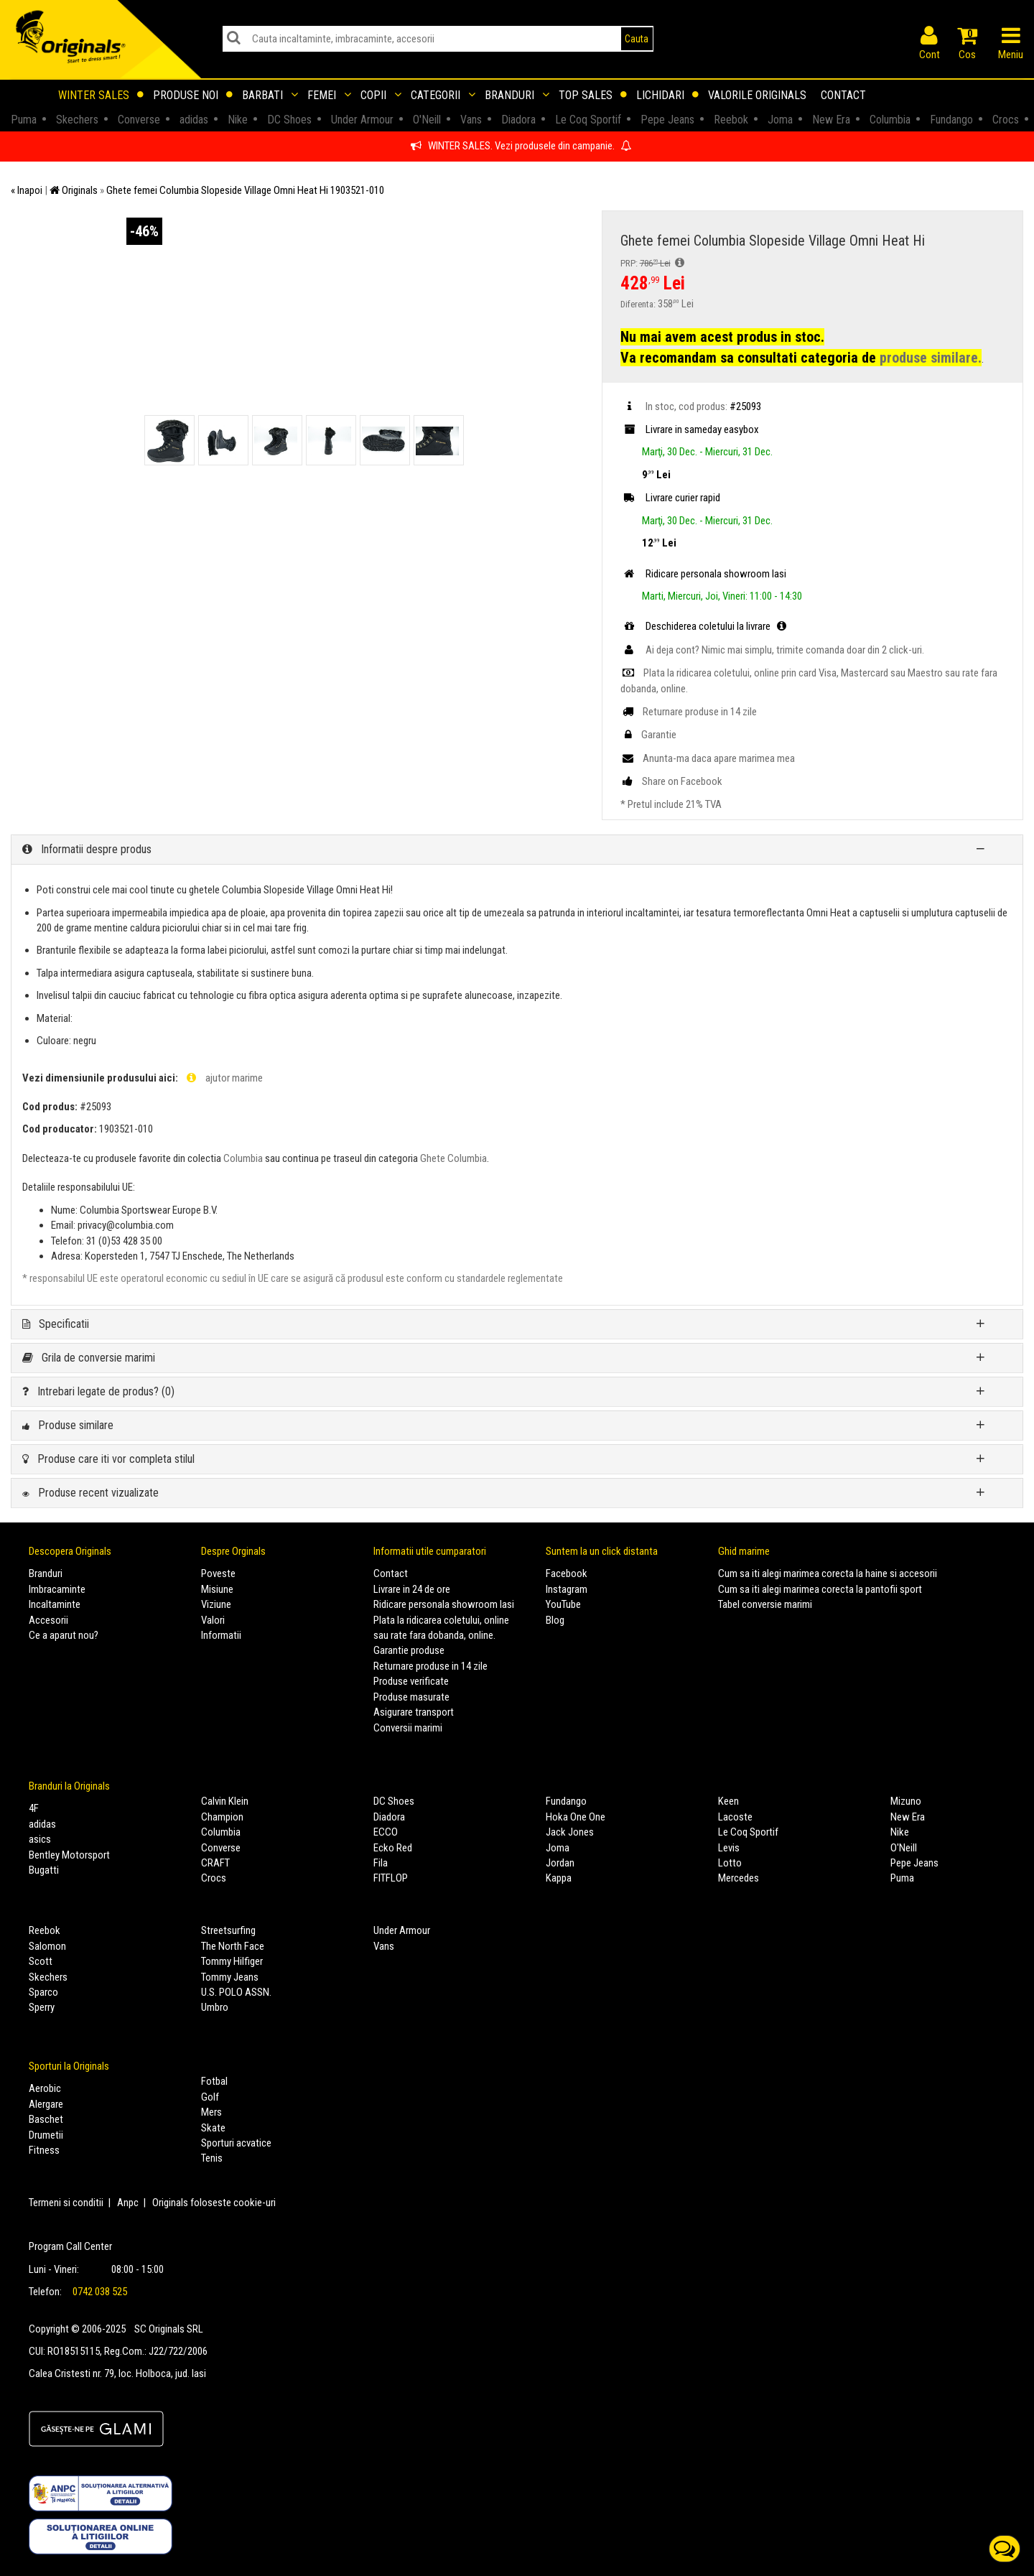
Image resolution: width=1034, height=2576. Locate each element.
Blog (555, 1620)
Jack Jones (570, 1832)
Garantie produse (408, 1650)
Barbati (270, 95)
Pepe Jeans (914, 1862)
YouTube (563, 1604)
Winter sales (101, 95)
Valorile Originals (757, 95)
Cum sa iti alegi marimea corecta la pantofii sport (820, 1589)
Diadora (389, 1816)
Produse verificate (411, 1681)
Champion (222, 1816)
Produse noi (193, 95)
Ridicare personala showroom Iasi (443, 1604)
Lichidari (667, 95)
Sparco (43, 1992)
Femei (329, 95)
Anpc (128, 2202)
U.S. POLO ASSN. (236, 1992)
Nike (899, 1832)
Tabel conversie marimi (765, 1604)
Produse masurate (411, 1697)
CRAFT (215, 1862)
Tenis (212, 2158)
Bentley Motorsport (69, 1855)
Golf (210, 2097)
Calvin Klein (224, 1801)
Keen (728, 1801)
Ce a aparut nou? (63, 1635)
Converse (221, 1847)
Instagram (566, 1589)
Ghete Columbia (453, 1158)
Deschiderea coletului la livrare (705, 626)
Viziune (216, 1604)
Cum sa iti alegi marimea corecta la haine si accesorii (827, 1573)
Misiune (217, 1589)
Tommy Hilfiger (232, 1961)
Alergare (46, 2104)
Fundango (566, 1801)
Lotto (730, 1862)
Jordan (560, 1862)
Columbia (243, 1158)
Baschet (46, 2119)
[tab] (517, 849)
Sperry (42, 2007)
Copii (380, 95)
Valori (213, 1620)
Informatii (221, 1635)
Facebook (566, 1573)
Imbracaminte (57, 1589)
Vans (383, 1946)
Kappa (559, 1877)
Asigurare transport (413, 1712)
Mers (211, 2112)
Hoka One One (575, 1816)
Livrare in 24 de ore (411, 1589)
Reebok (44, 1930)
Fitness (44, 2150)
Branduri (517, 95)
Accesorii (48, 1620)
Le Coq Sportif (748, 1832)
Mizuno (905, 1801)
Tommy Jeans (229, 1977)
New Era (907, 1816)
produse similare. (931, 357)
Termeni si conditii (66, 2202)
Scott (40, 1961)
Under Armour (401, 1930)
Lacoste (735, 1816)
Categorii (443, 95)
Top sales (593, 95)
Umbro (214, 2007)
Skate (213, 2127)
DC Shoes (393, 1801)
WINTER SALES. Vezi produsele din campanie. (521, 145)
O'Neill (903, 1847)
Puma (902, 1877)
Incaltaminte (54, 1604)
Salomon (47, 1946)
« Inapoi (26, 190)
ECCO (385, 1832)
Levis (729, 1847)
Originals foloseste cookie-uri (214, 2202)
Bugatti (44, 1870)
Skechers (48, 1977)
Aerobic (45, 2088)
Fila (380, 1862)
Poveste (218, 1573)
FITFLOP (390, 1877)
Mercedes (738, 1877)
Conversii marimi (407, 1727)
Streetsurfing (228, 1930)
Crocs (213, 1877)
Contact (843, 95)
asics (40, 1839)
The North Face (232, 1946)
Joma (557, 1847)
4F (34, 1808)
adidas (42, 1824)
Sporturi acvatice (236, 2142)
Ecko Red (392, 1847)
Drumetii (46, 2135)
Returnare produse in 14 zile (430, 1666)
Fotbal (214, 2081)
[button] (517, 849)
